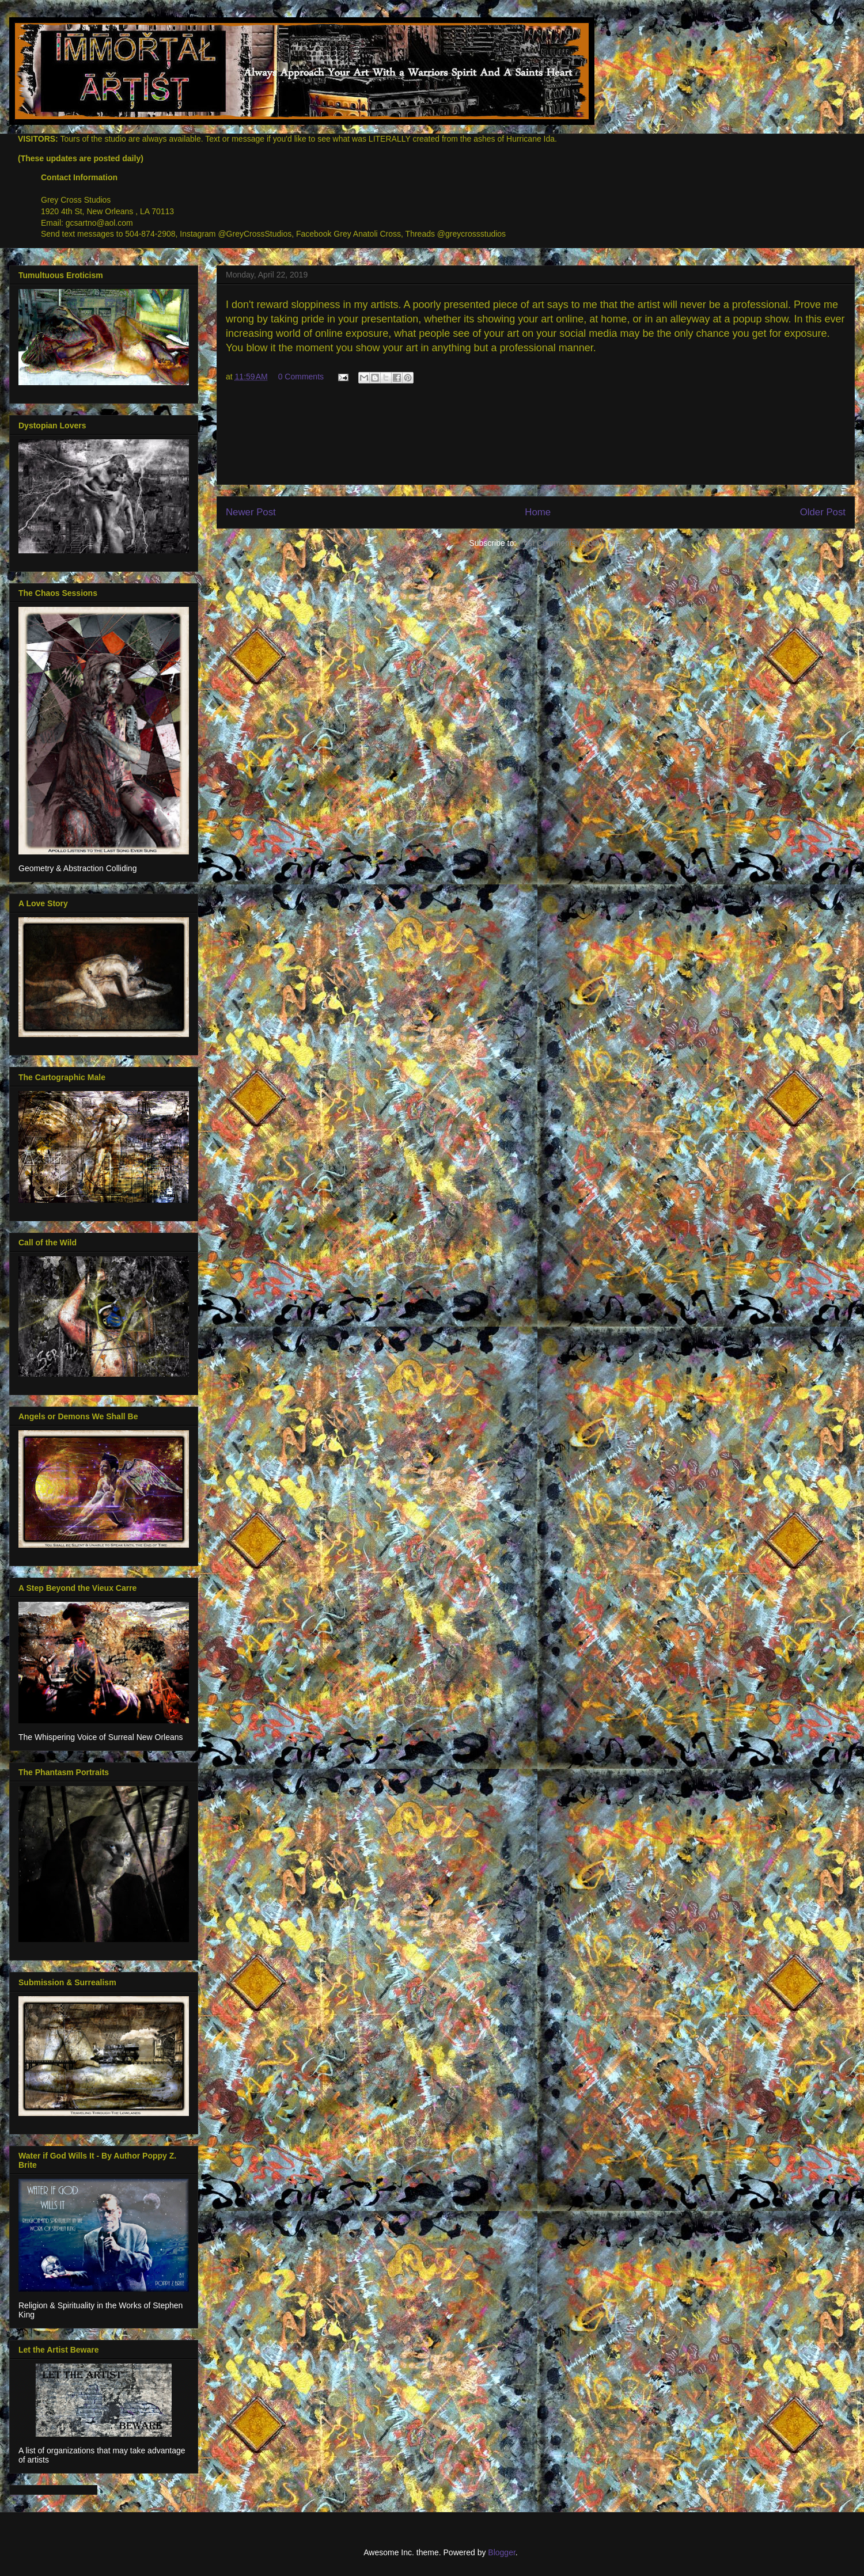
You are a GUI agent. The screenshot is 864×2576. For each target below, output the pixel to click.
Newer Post (251, 512)
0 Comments (301, 376)
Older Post (823, 512)
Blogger (501, 2552)
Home (538, 512)
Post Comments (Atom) (560, 543)
